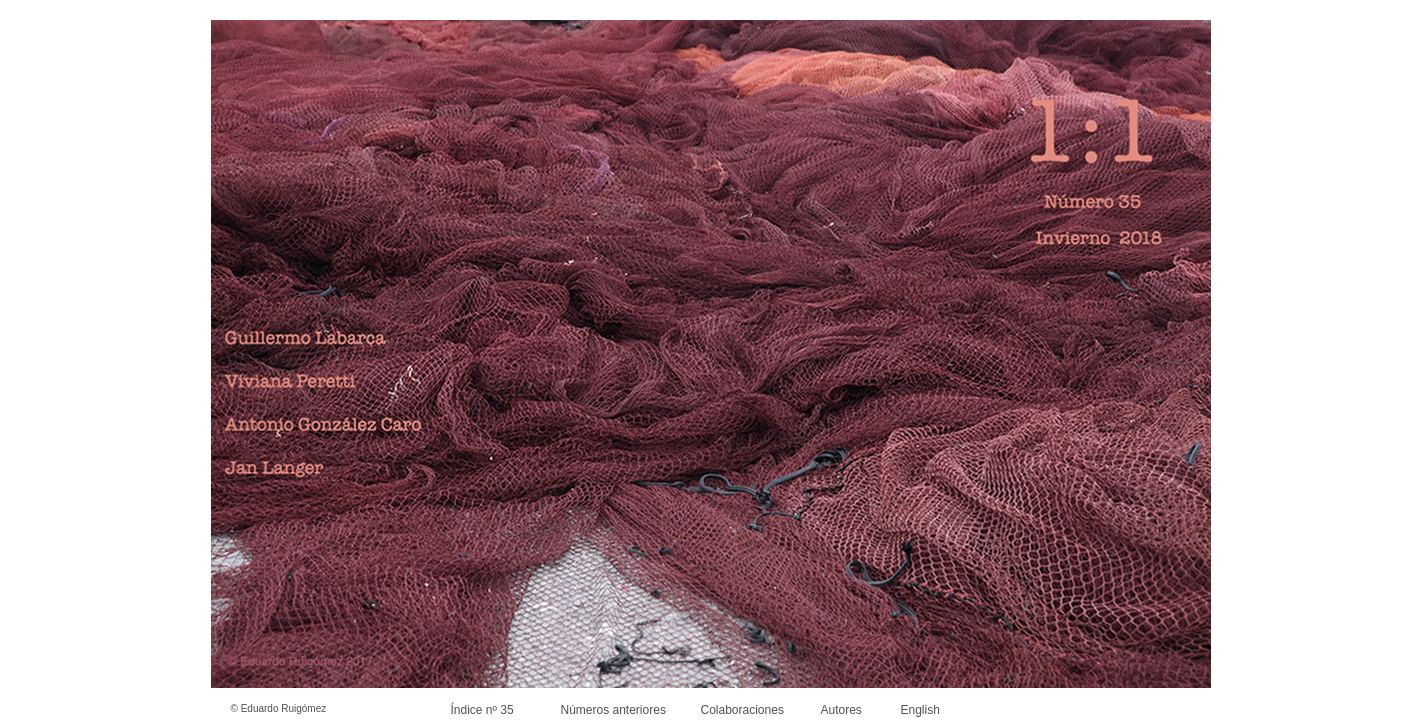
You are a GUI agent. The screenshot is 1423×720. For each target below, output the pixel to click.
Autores (841, 710)
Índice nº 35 (482, 710)
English (920, 710)
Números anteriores (613, 710)
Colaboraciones (742, 710)
